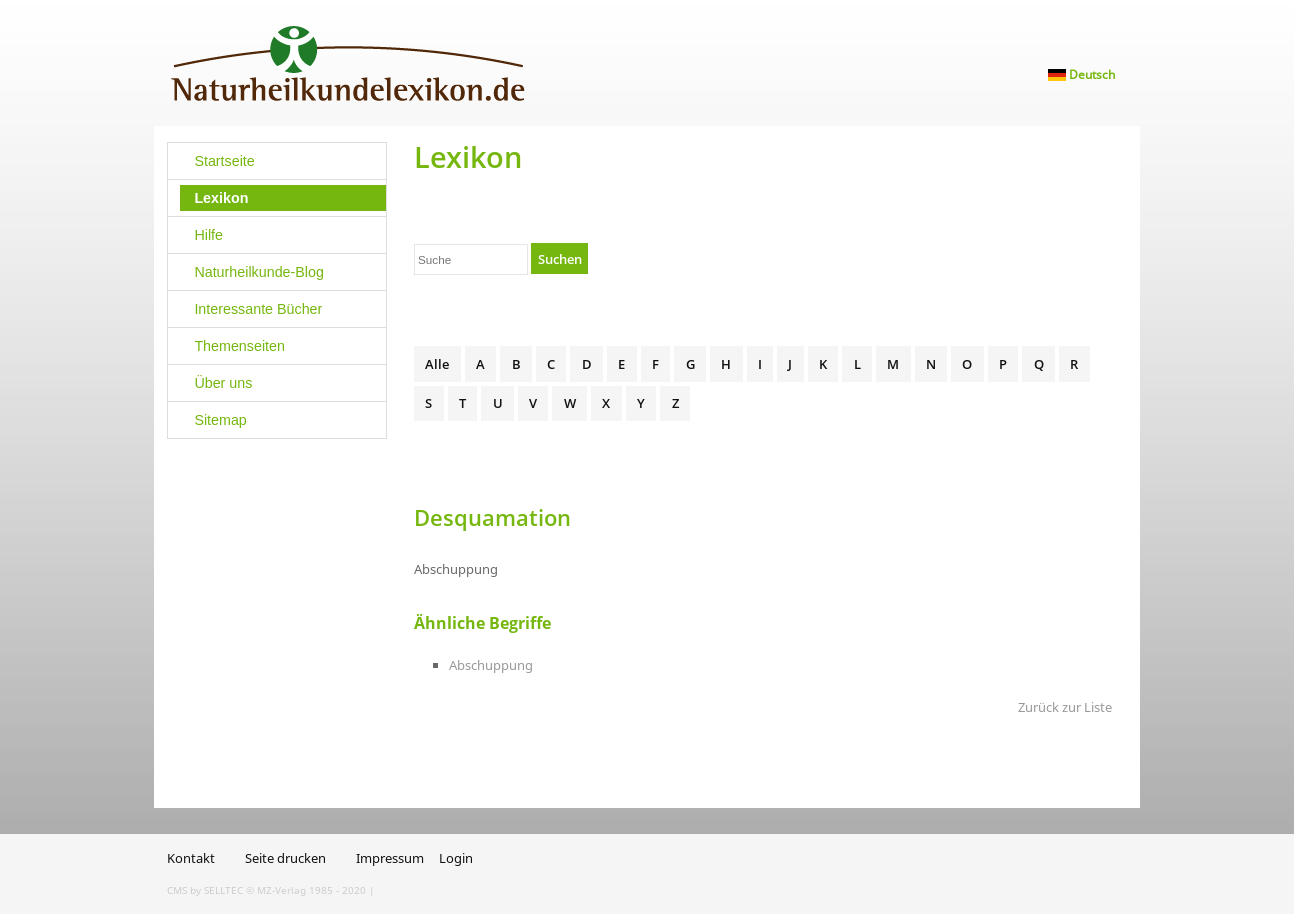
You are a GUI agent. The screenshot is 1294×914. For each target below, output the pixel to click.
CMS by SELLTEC (205, 890)
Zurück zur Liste (1065, 707)
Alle (437, 364)
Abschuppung (491, 665)
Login (456, 858)
